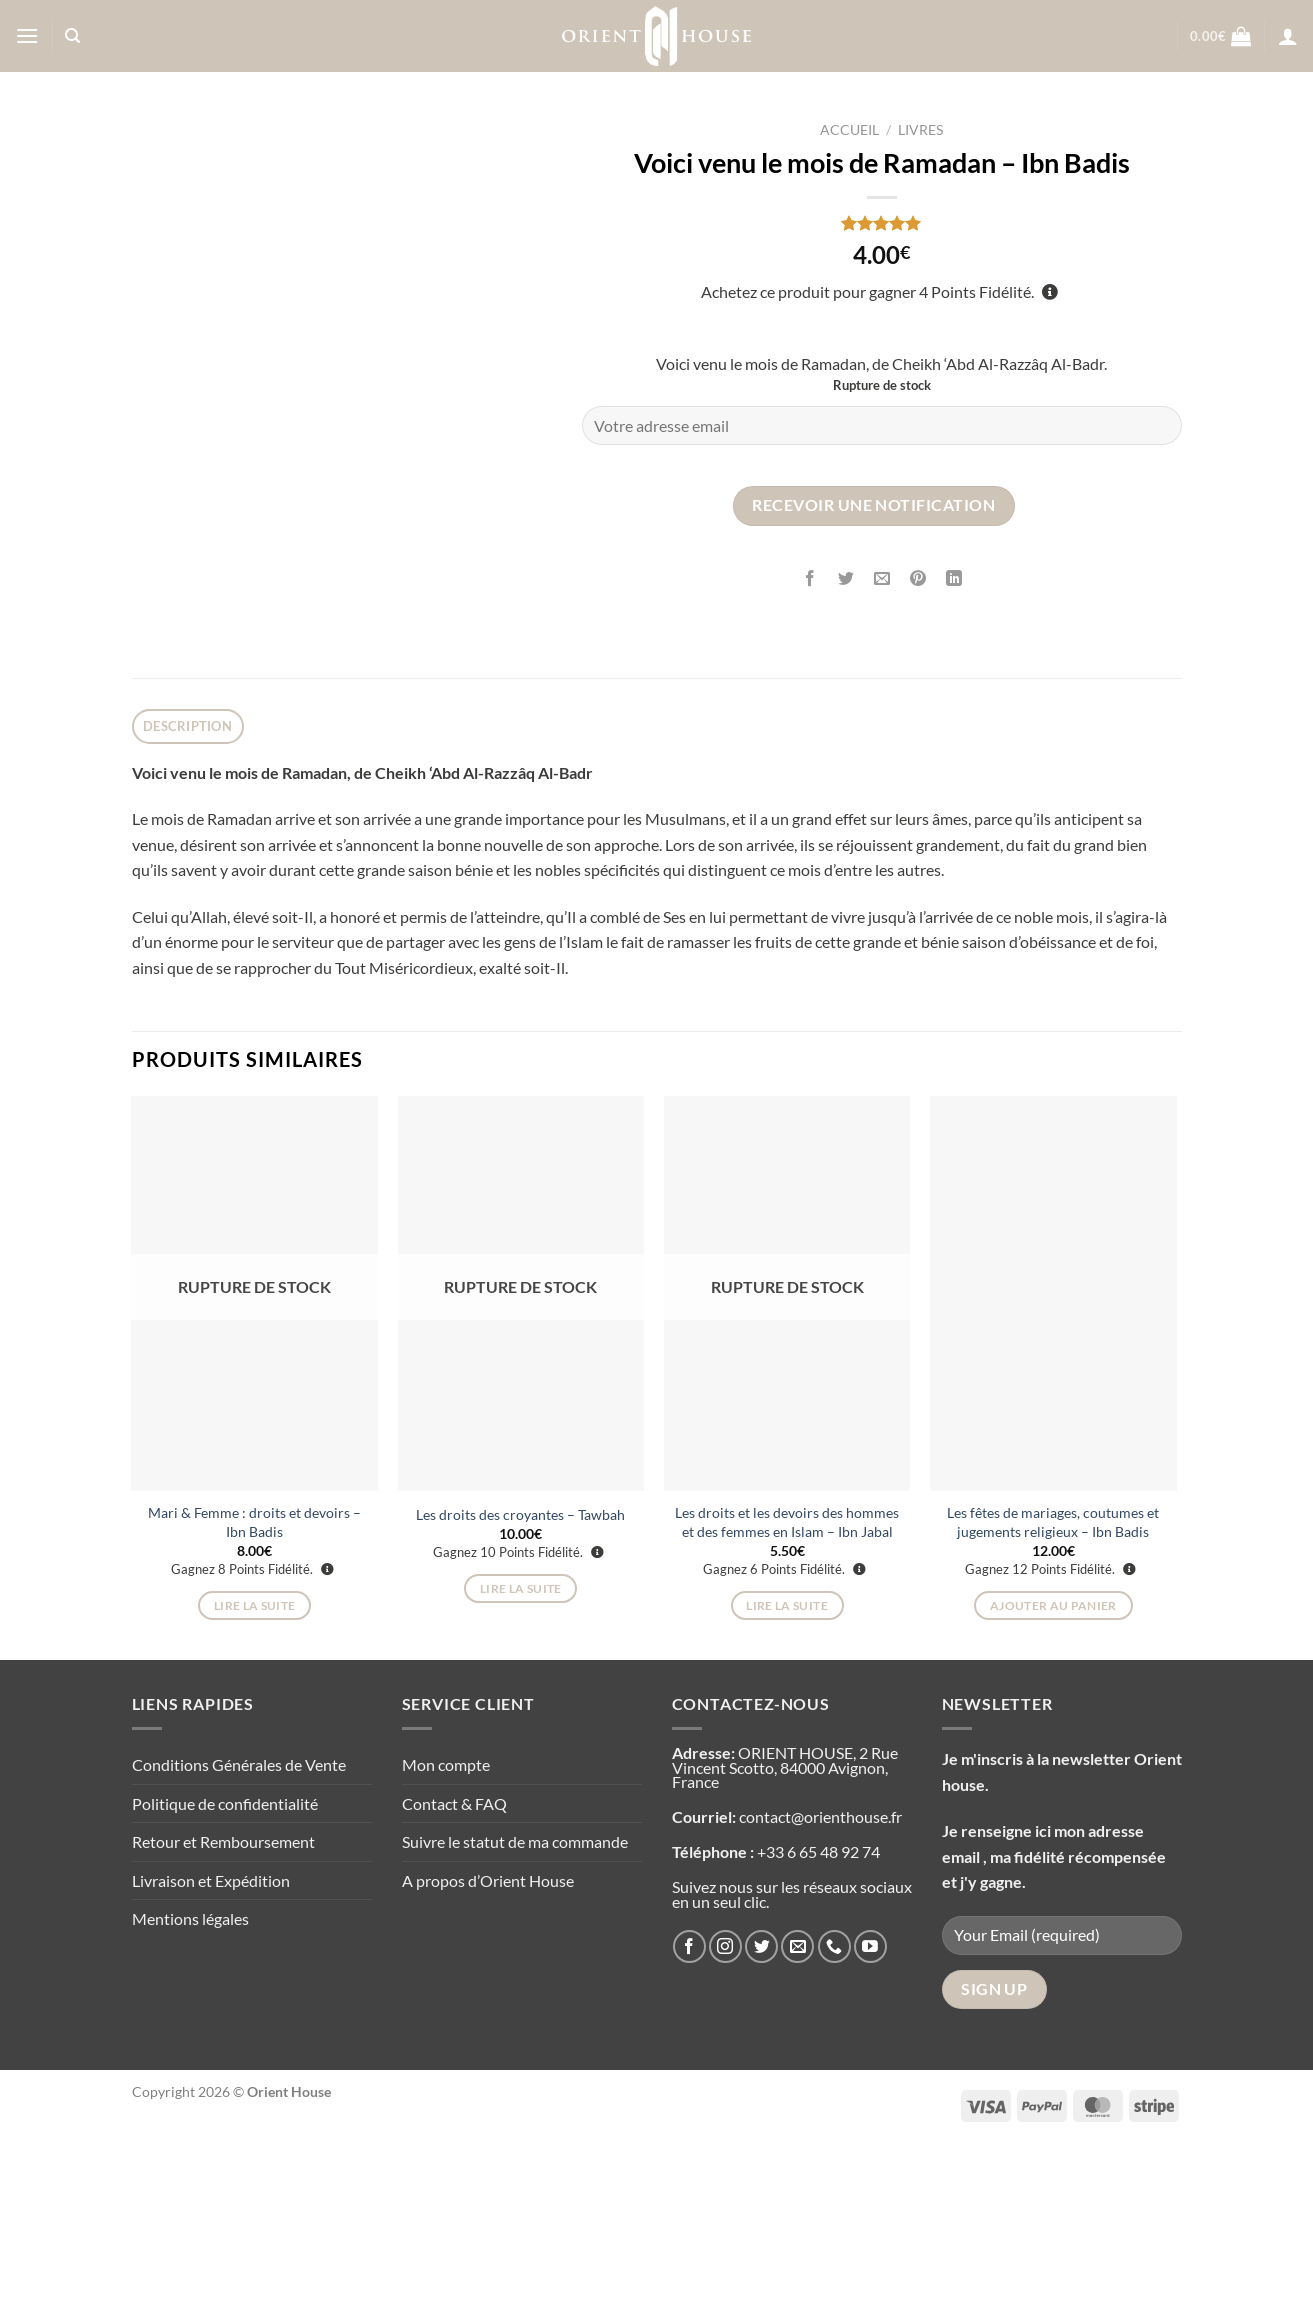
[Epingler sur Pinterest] (918, 578)
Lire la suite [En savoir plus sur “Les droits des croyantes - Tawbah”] (521, 1762)
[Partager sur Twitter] (846, 578)
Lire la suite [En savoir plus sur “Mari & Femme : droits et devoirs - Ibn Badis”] (255, 1780)
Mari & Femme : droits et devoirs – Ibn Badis (254, 1697)
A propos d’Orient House (488, 2055)
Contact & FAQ (454, 1977)
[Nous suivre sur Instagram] (725, 2121)
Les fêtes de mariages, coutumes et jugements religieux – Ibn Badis (1053, 1697)
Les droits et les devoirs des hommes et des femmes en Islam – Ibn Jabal (787, 1697)
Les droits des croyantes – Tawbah (520, 1688)
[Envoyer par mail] (882, 578)
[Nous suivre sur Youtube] (870, 2121)
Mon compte (446, 1939)
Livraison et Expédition (211, 2055)
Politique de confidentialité (225, 1977)
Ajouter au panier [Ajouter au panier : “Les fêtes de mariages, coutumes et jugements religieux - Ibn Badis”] (1053, 1780)
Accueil (849, 130)
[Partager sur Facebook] (810, 578)
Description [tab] (187, 901)
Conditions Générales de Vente (239, 1939)
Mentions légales (190, 2093)
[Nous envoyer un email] (797, 2121)
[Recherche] (72, 36)
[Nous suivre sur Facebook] (689, 2121)
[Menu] (27, 35)
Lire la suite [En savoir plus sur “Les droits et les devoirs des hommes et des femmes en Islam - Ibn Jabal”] (787, 1780)
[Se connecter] (1288, 36)
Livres (920, 130)
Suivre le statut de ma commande (515, 2016)
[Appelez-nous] (834, 2121)
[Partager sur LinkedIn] (954, 578)
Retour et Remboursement (223, 2016)
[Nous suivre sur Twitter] (761, 2121)
